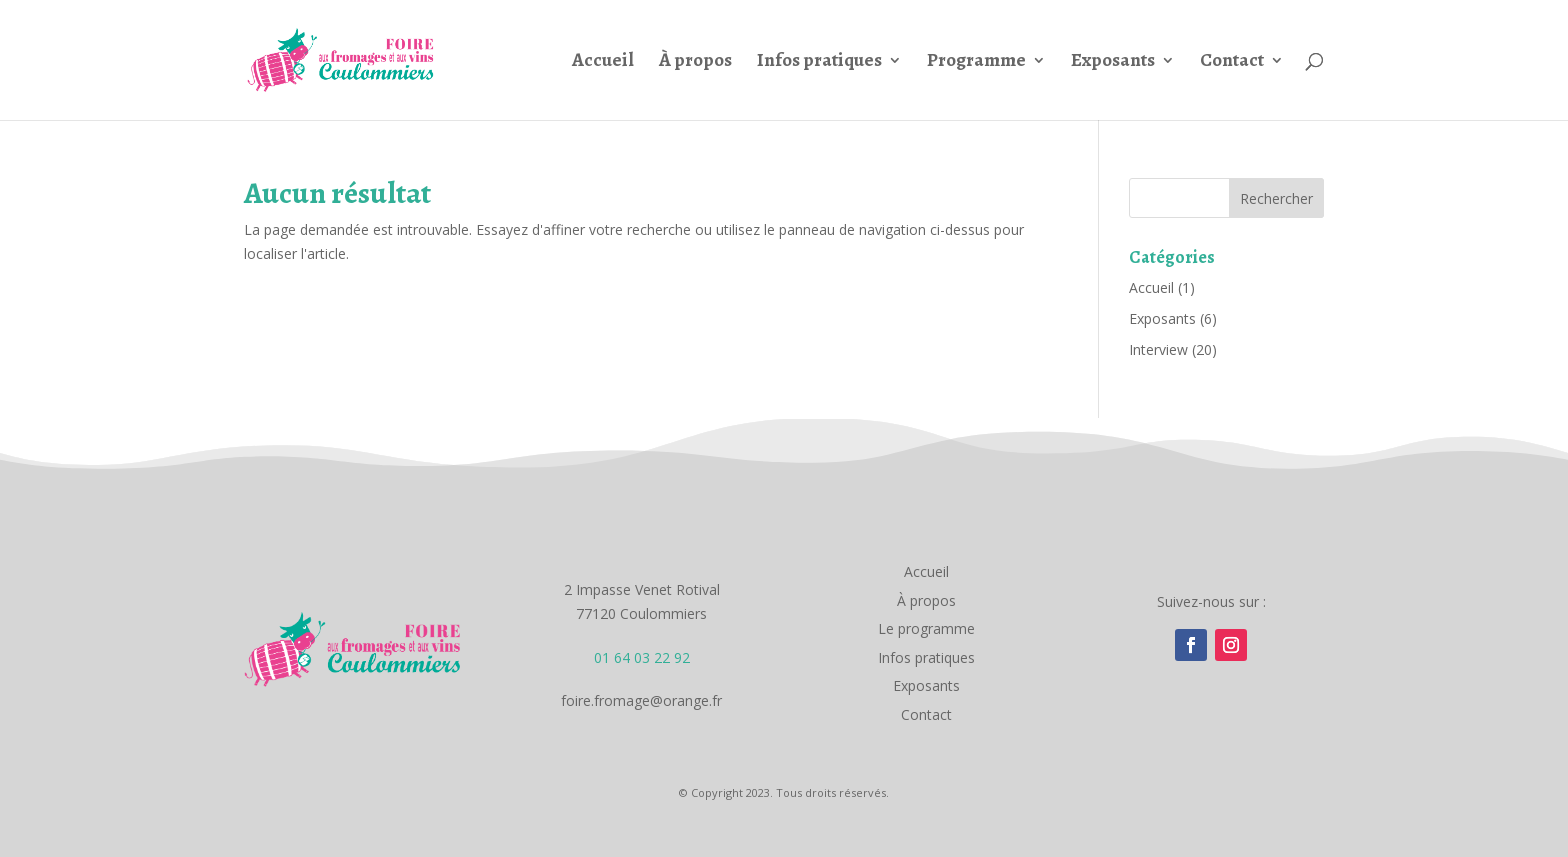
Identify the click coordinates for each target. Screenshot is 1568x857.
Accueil (603, 63)
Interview (1158, 349)
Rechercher (1276, 198)
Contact (1232, 63)
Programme (976, 63)
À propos (695, 63)
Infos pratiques (819, 63)
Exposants (1113, 63)
